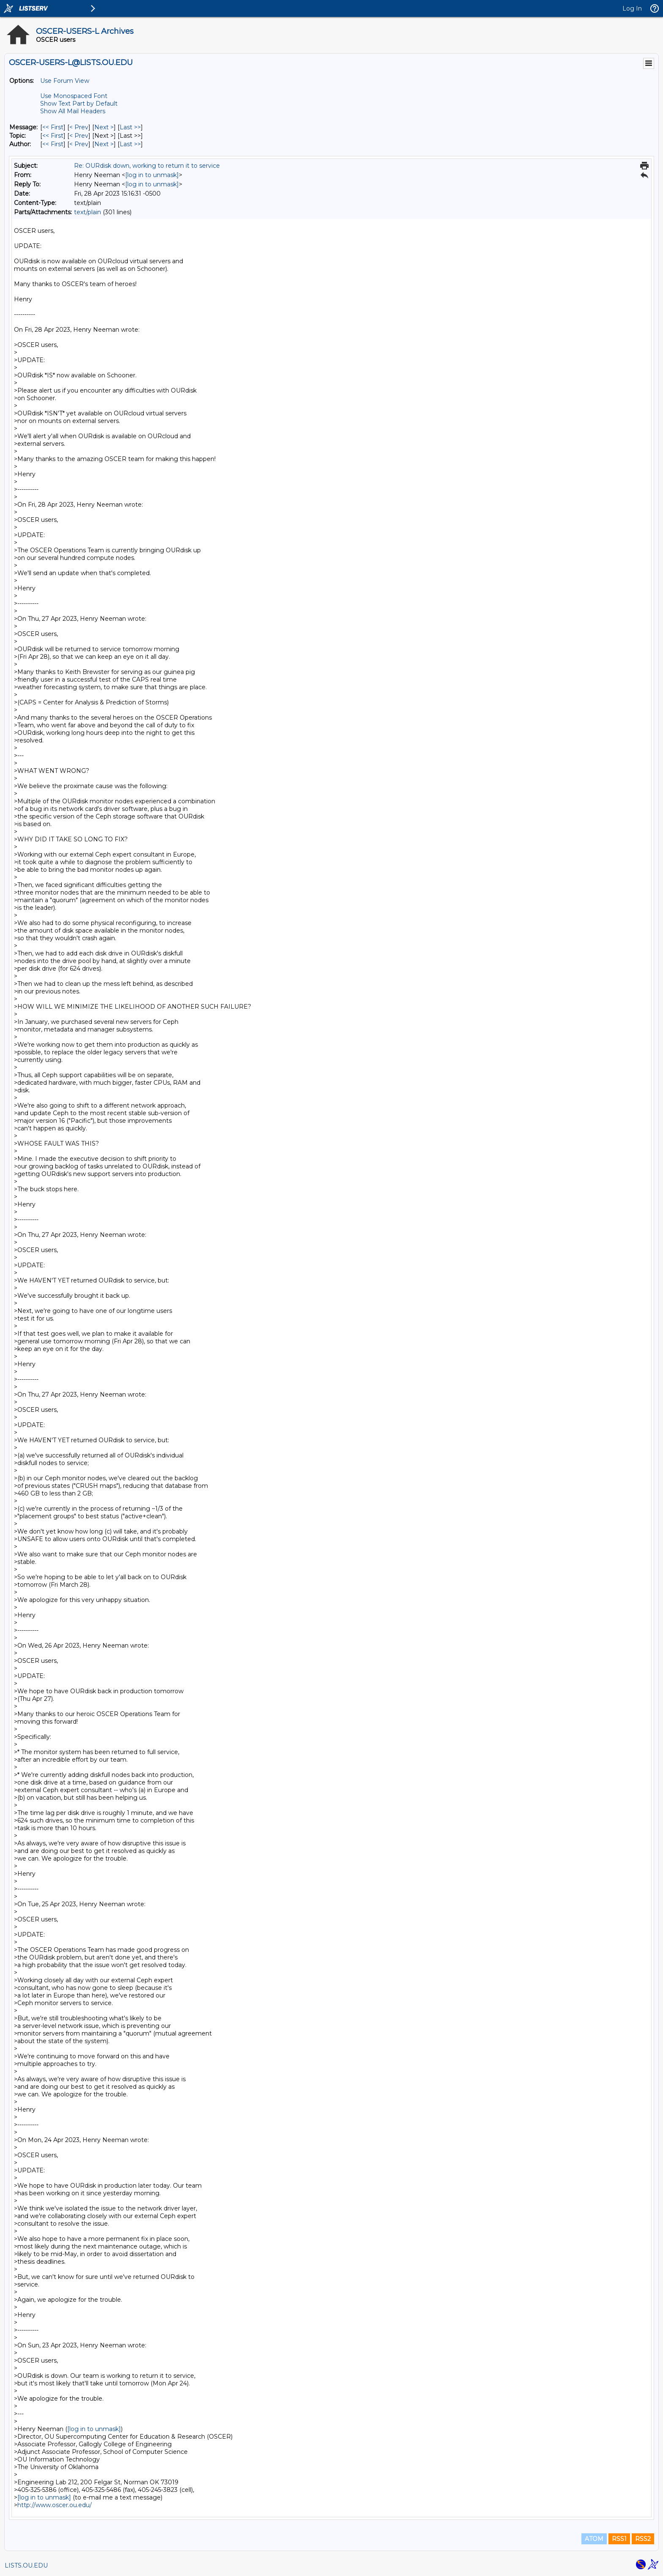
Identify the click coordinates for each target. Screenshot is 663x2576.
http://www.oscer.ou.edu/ (54, 2505)
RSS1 (619, 2539)
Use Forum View (64, 81)
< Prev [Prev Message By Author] (78, 144)
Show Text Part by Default (79, 103)
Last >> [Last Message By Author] (130, 144)
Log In (632, 8)
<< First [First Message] (52, 127)
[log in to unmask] (152, 175)
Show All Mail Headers (72, 111)
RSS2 (643, 2539)
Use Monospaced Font (73, 96)
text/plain (87, 212)
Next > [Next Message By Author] (104, 144)
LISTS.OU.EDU (26, 2565)
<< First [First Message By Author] (52, 144)
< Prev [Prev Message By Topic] (78, 135)
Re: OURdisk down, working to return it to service (147, 165)
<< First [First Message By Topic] (52, 135)
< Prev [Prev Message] (78, 127)
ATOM (594, 2539)
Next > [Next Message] (104, 127)
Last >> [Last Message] (130, 127)
